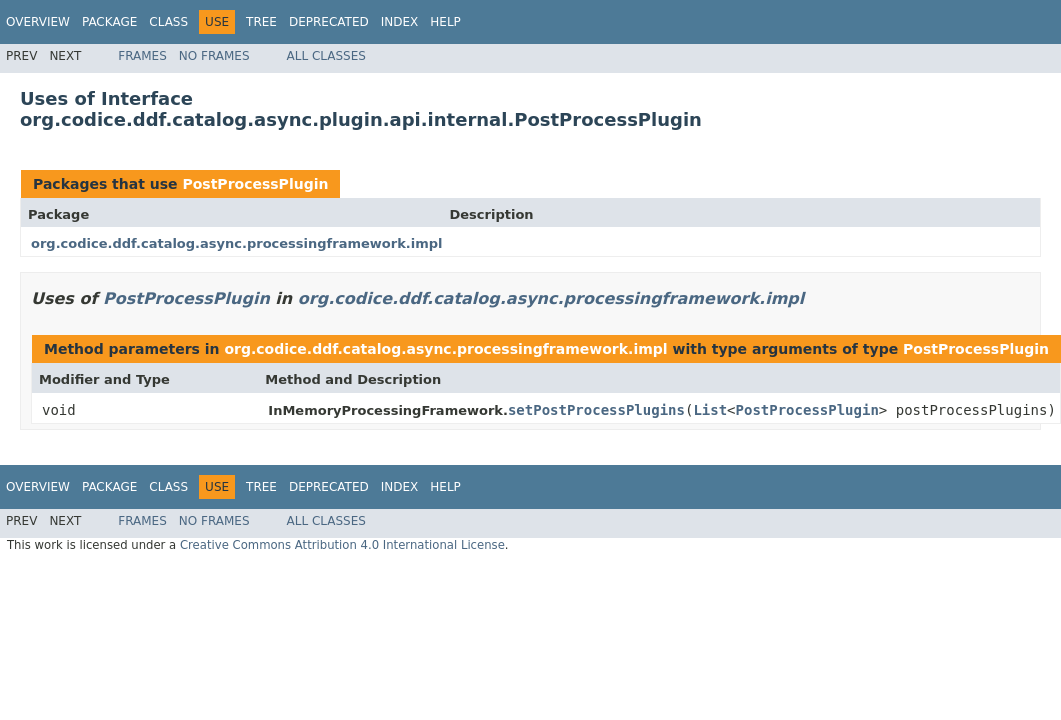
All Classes (326, 56)
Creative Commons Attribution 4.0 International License (342, 545)
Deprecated (329, 22)
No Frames (214, 56)
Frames (142, 56)
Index (400, 22)
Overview (38, 22)
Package (109, 22)
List (710, 410)
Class (168, 22)
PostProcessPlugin (255, 184)
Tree (261, 22)
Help (445, 22)
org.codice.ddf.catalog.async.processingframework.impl (237, 243)
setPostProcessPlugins (596, 410)
